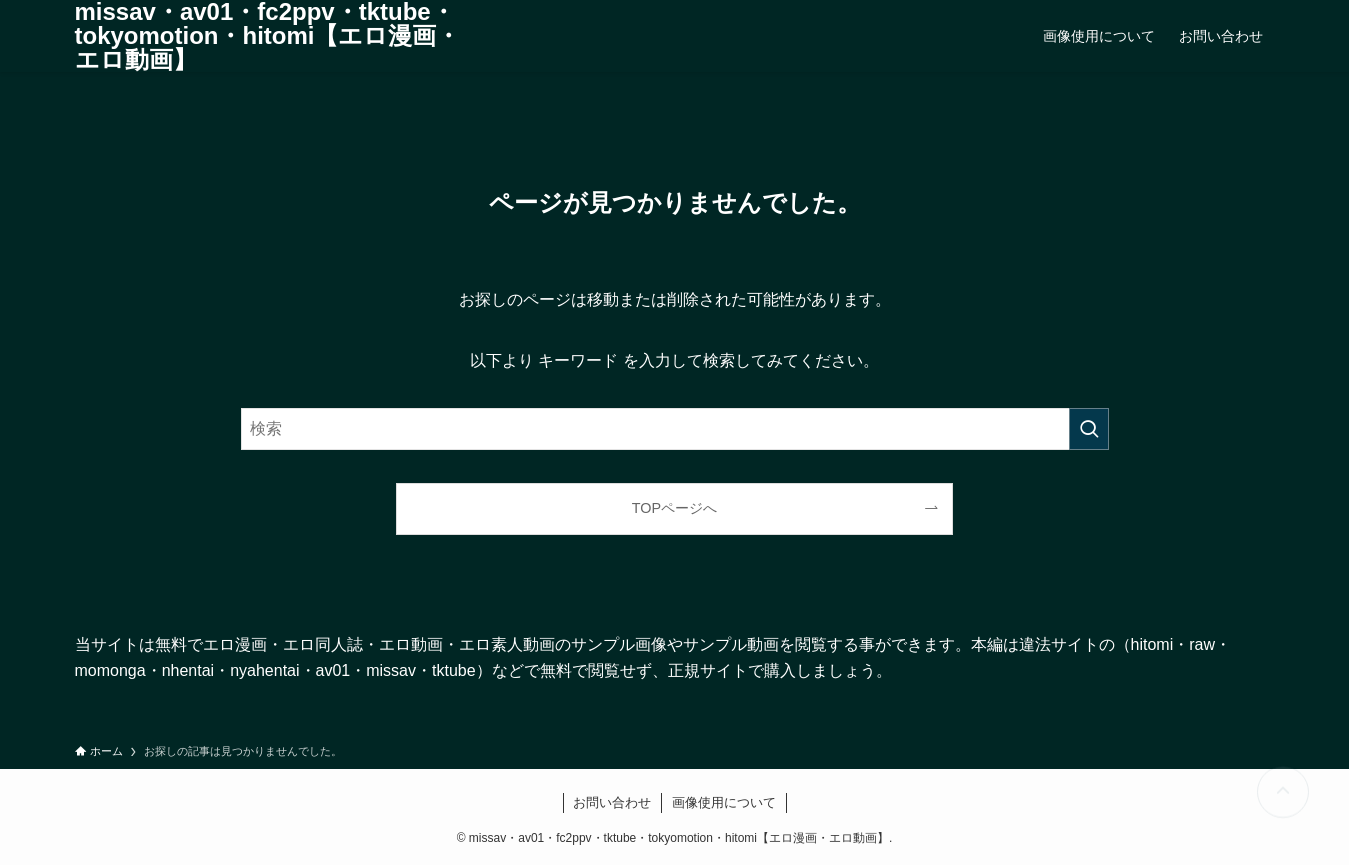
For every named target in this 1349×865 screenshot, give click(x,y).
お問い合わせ (612, 802)
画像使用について (724, 802)
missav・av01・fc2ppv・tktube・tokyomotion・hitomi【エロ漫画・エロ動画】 (268, 36)
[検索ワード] (675, 429)
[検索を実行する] (1089, 429)
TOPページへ (674, 508)
